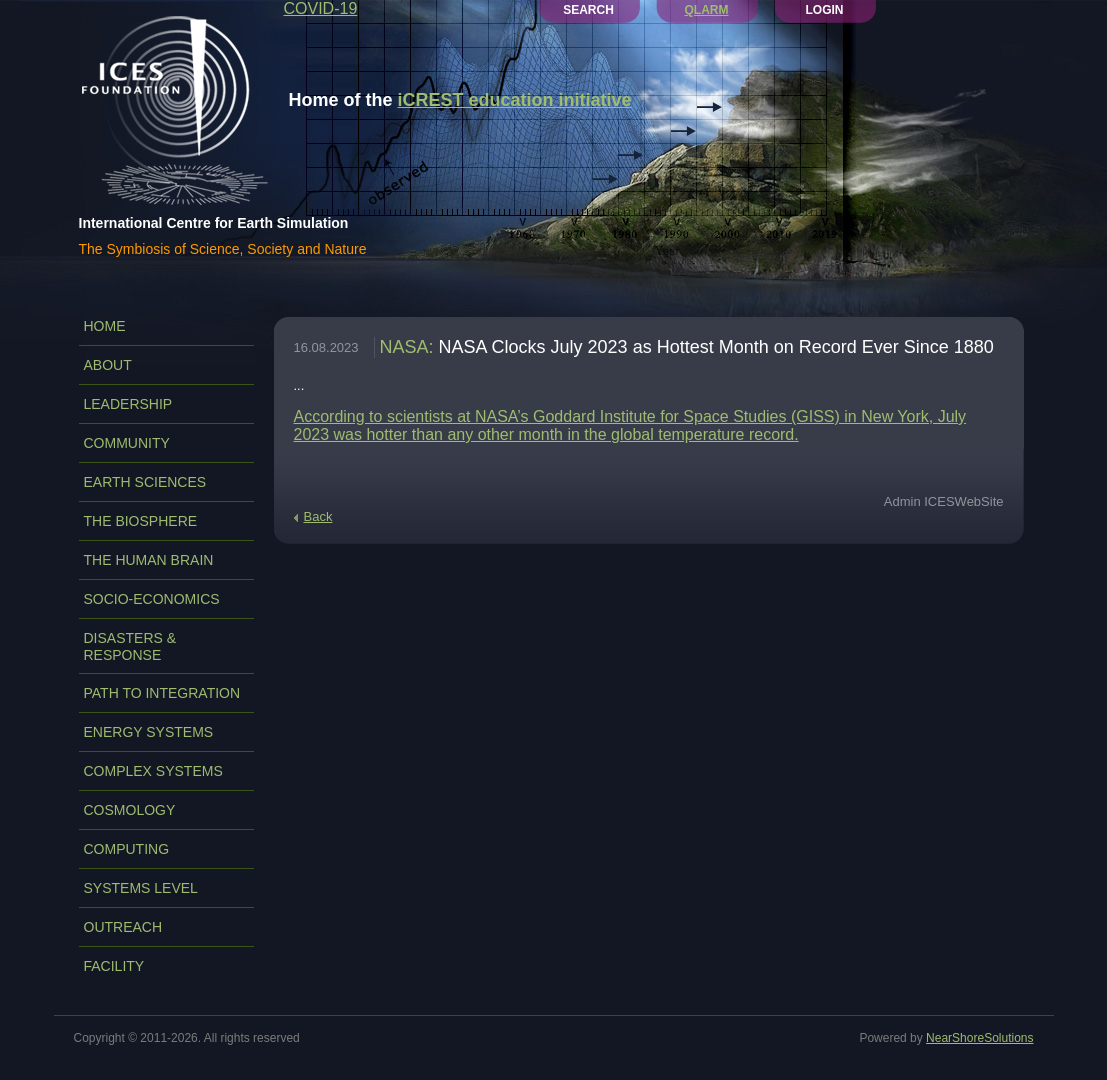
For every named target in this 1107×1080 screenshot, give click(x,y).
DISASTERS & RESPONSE (130, 646)
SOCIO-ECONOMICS (152, 599)
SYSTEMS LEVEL (141, 888)
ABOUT (108, 365)
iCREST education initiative (515, 100)
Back (318, 516)
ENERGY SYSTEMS (149, 732)
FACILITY (114, 966)
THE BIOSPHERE (141, 521)
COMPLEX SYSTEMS (153, 771)
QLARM (707, 10)
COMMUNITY (127, 443)
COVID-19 (321, 8)
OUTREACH (123, 927)
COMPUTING (127, 849)
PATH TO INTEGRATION (162, 693)
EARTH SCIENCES (145, 482)
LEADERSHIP (128, 404)
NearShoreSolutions (979, 1038)
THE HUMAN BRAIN (149, 560)
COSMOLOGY (130, 810)
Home (105, 326)
